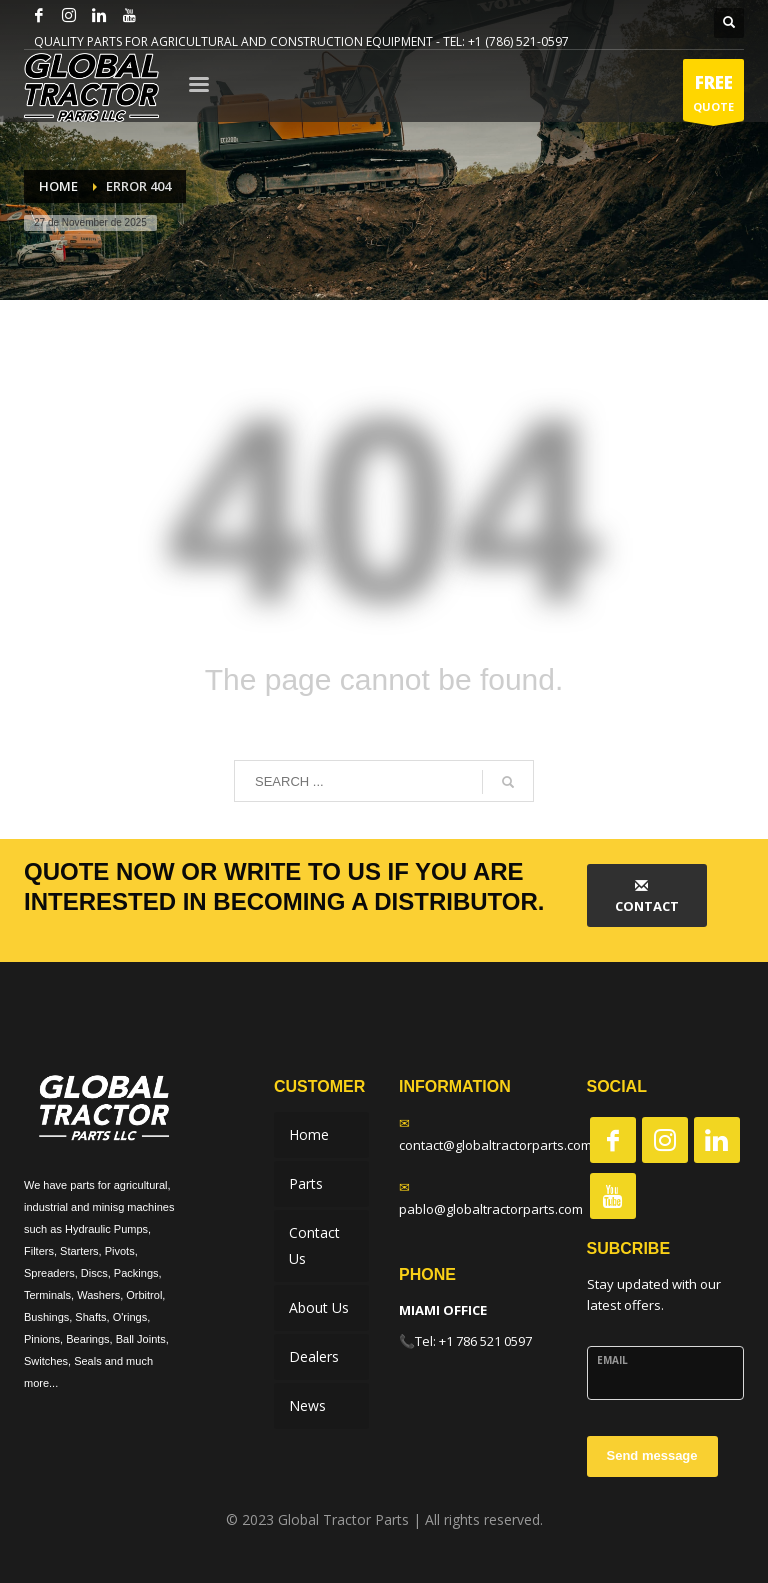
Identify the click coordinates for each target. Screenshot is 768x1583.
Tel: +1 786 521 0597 (473, 1341)
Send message (652, 1455)
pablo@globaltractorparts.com (491, 1209)
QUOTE (713, 95)
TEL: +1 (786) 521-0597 (506, 41)
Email (612, 1360)
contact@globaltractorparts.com (495, 1145)
